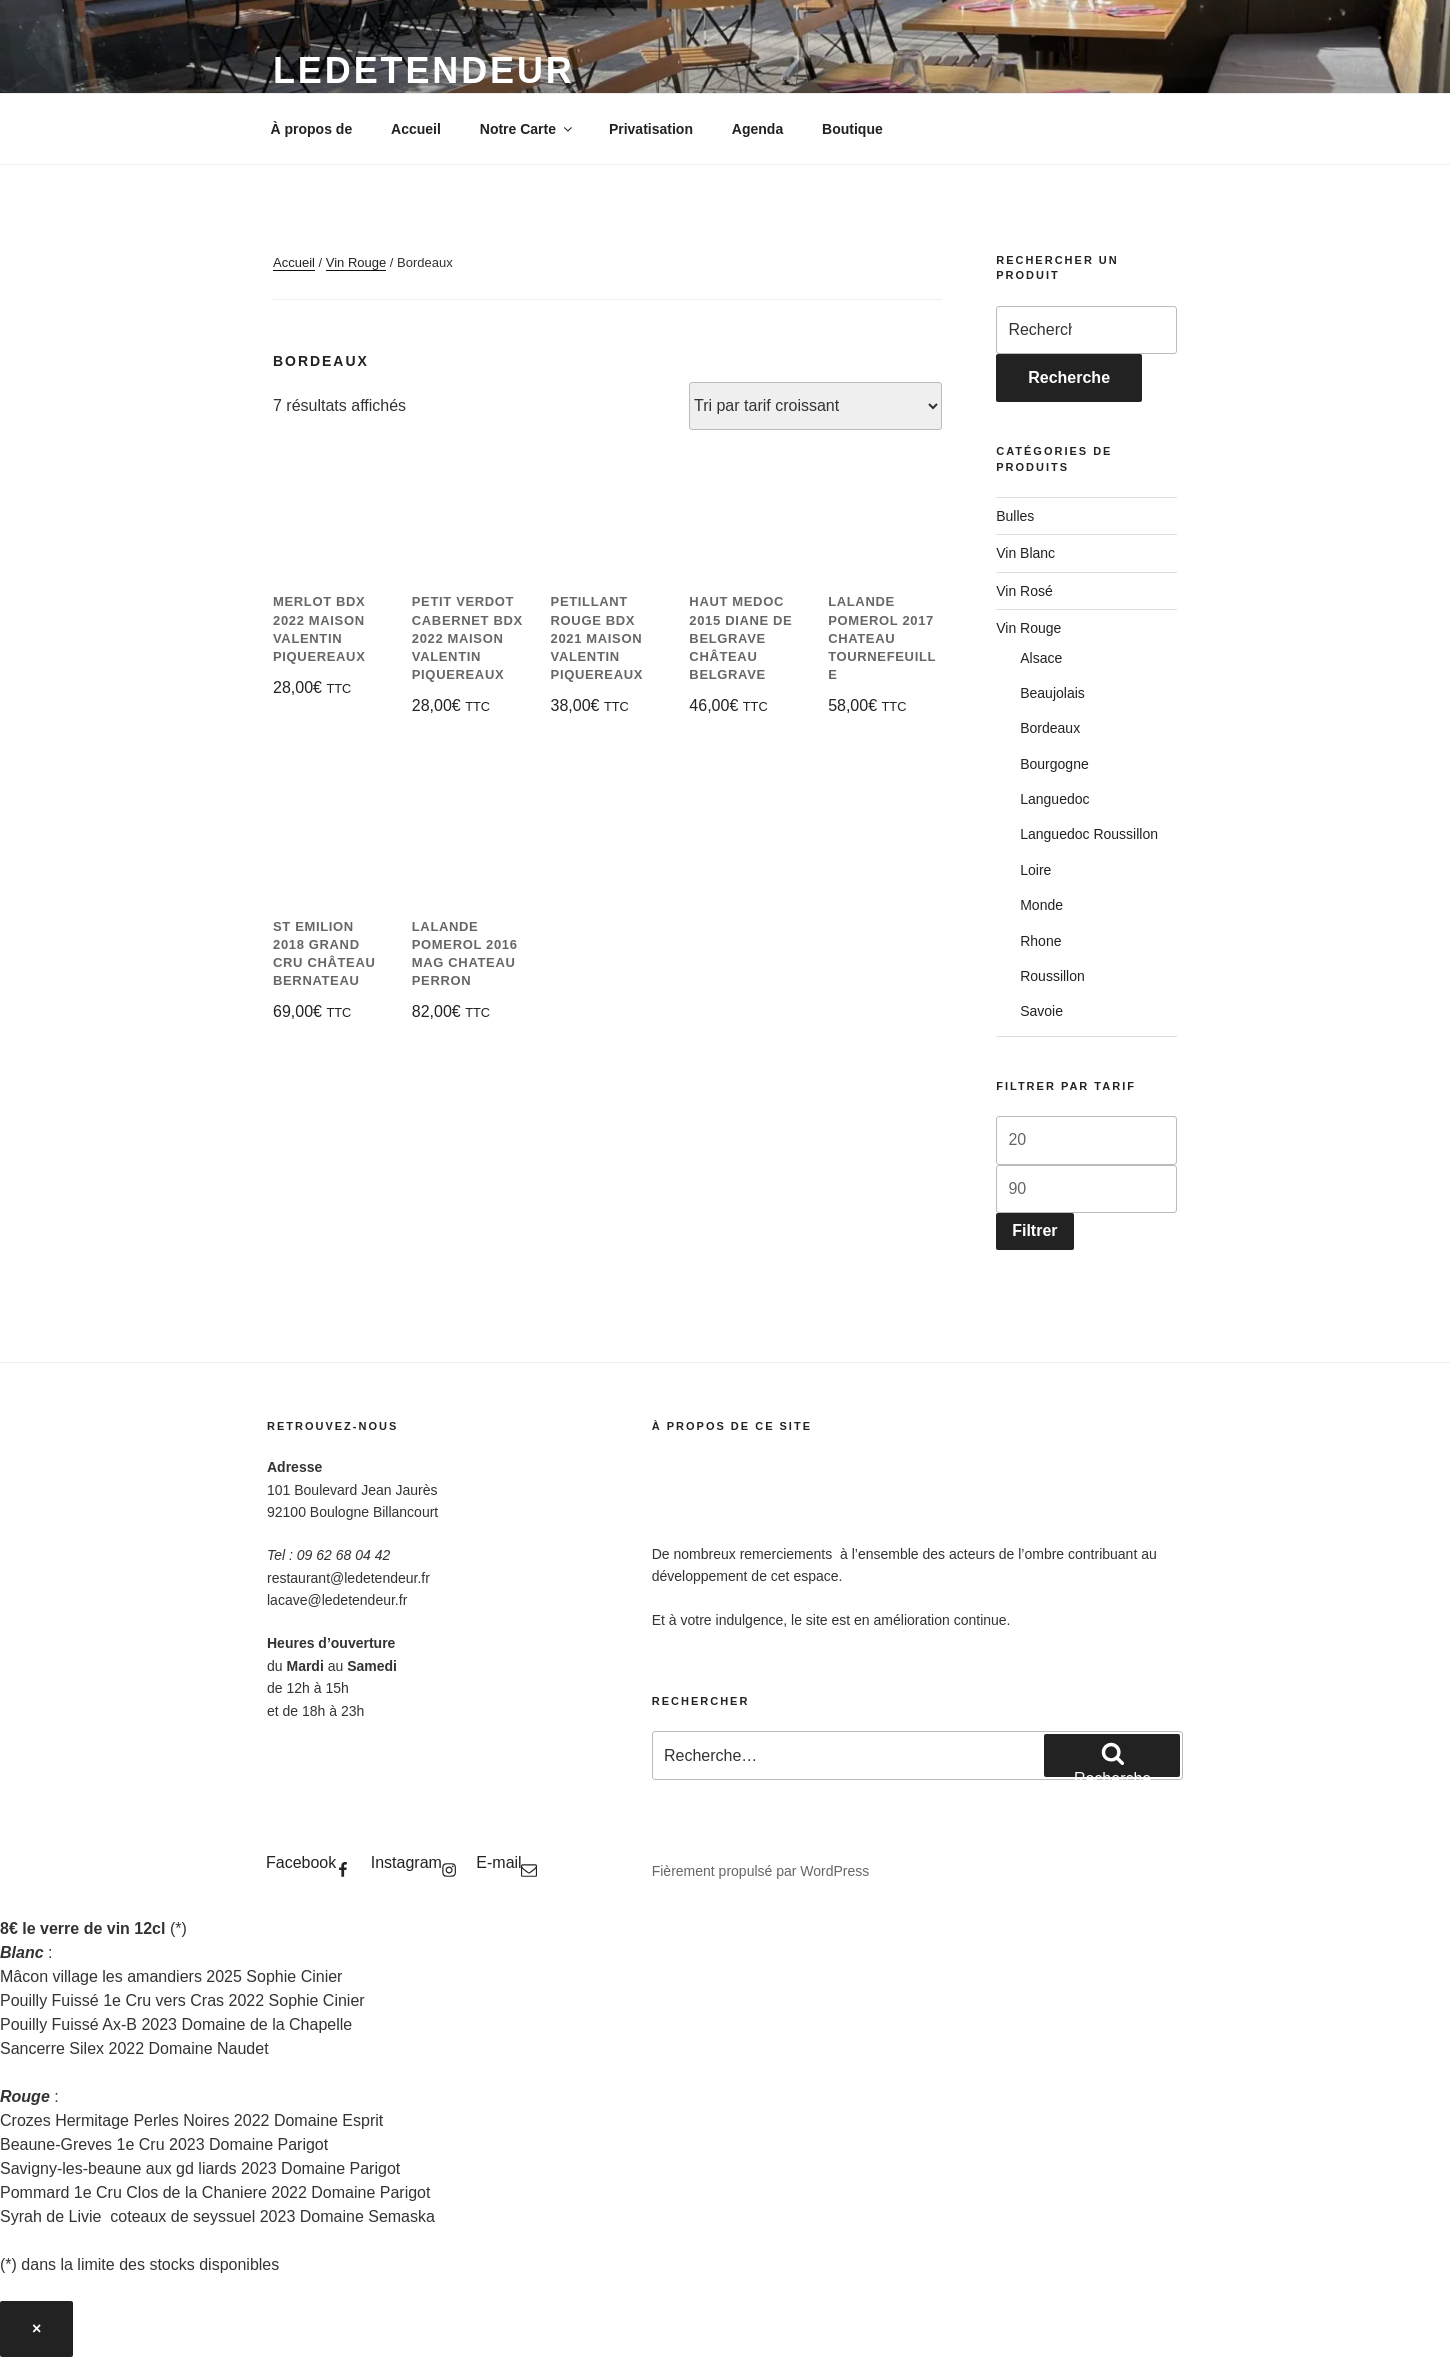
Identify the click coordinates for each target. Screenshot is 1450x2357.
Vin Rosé (1024, 591)
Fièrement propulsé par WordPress (761, 1871)
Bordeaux (1050, 728)
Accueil (416, 129)
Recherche (1069, 377)
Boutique (852, 129)
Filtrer (1034, 1230)
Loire (1035, 870)
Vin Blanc (1025, 553)
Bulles (1015, 516)
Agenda (757, 129)
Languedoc (1054, 799)
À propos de (312, 129)
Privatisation (651, 129)
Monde (1041, 905)
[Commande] (815, 406)
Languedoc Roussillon (1089, 834)
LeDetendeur (424, 70)
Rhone (1040, 941)
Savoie (1041, 1011)
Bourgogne (1054, 764)
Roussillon (1052, 976)
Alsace (1041, 658)
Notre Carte (527, 129)
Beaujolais (1052, 693)
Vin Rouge (356, 262)
